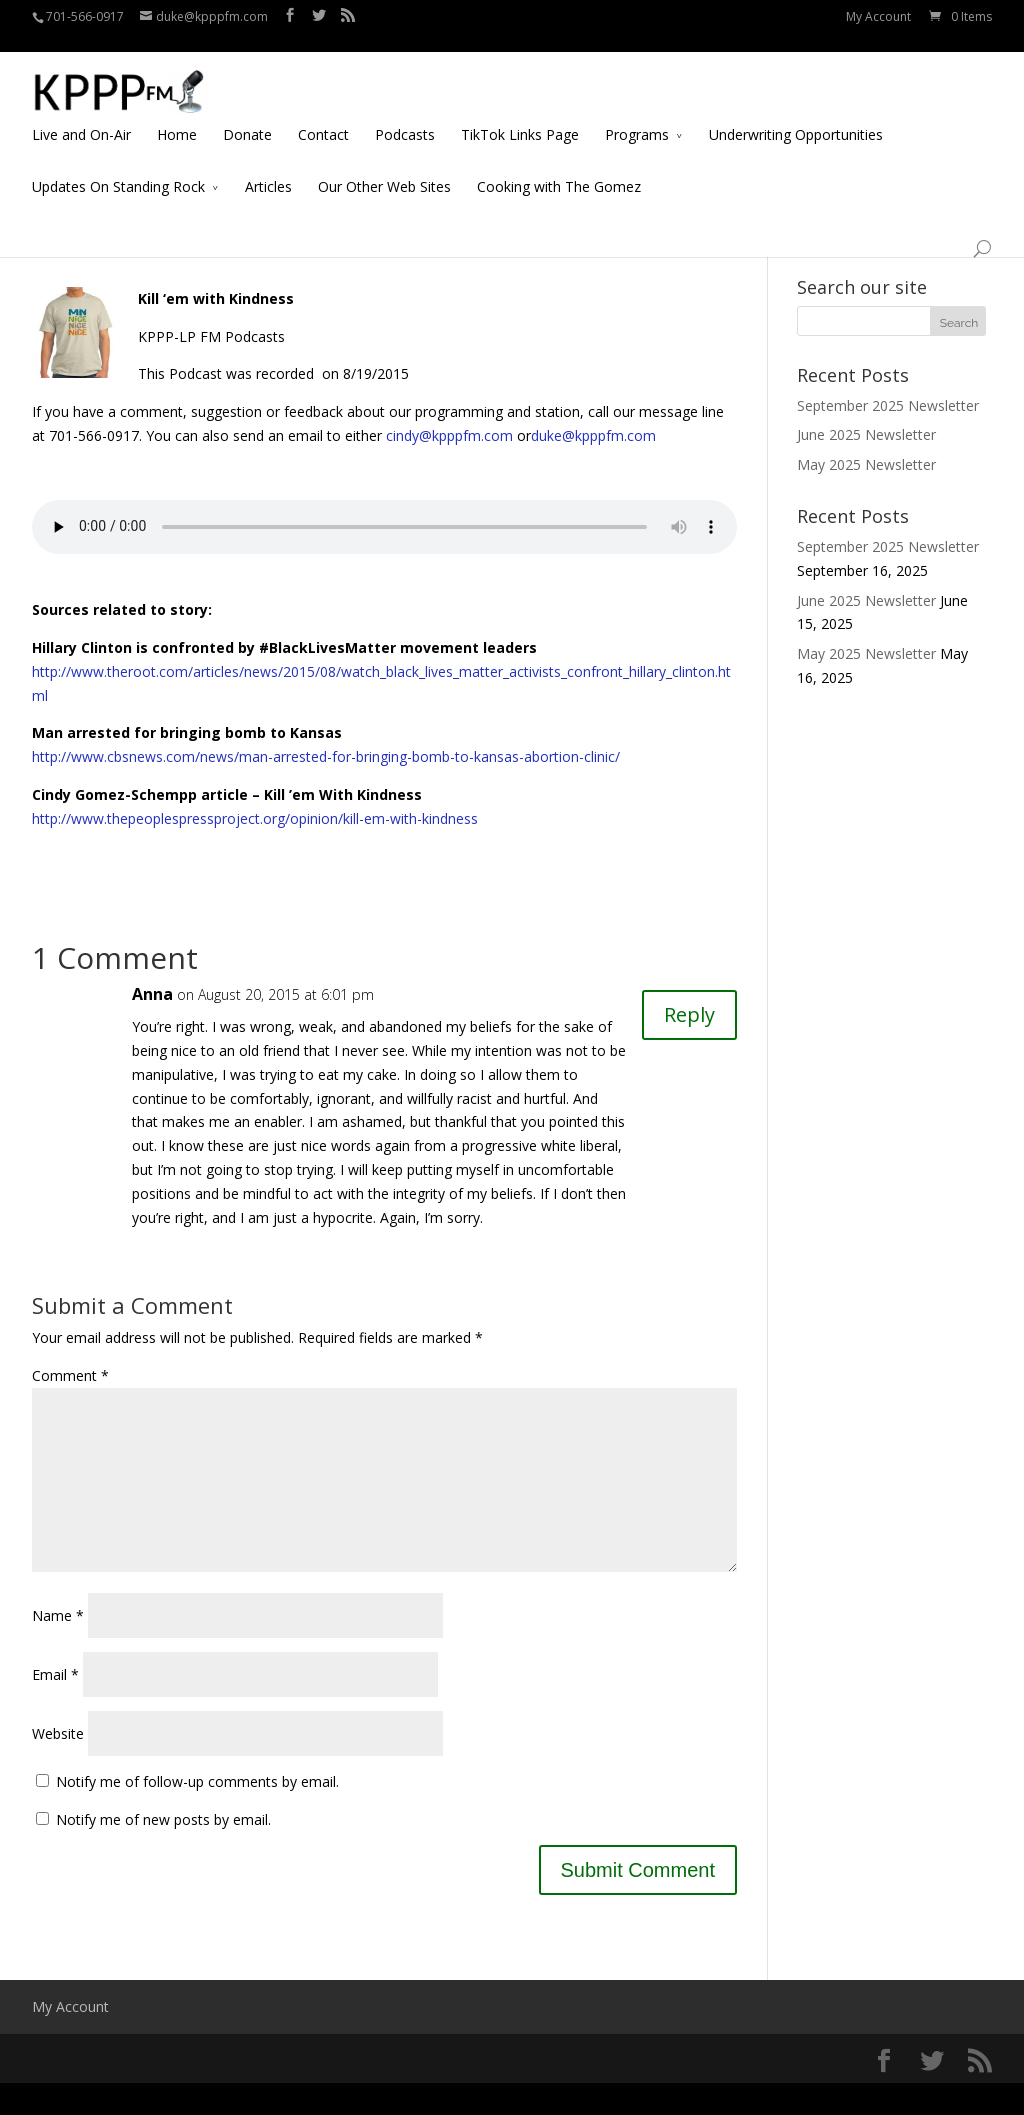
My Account (878, 16)
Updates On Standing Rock (118, 168)
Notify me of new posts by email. (163, 1851)
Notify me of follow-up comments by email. (197, 1813)
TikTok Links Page (520, 116)
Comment (70, 1375)
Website (58, 1765)
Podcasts (405, 116)
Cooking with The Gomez (559, 168)
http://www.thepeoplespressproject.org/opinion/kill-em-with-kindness (255, 818)
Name (58, 1647)
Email (55, 1706)
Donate (247, 116)
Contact (323, 116)
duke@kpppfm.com (593, 435)
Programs (637, 116)
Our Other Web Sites (384, 168)
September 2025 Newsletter (888, 405)
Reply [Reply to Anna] (689, 1014)
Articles (268, 168)
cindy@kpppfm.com (449, 435)
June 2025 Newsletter (866, 434)
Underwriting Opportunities (796, 116)
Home (177, 116)
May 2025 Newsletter (866, 464)
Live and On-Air (81, 116)
